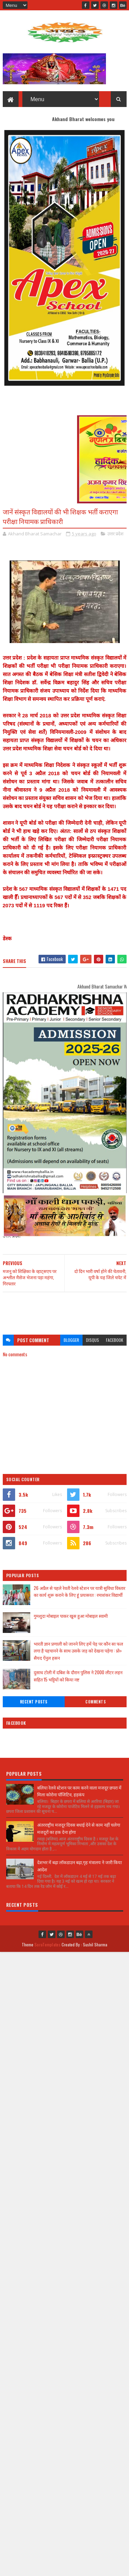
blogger (71, 1340)
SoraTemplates (47, 1944)
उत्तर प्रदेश (115, 534)
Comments (95, 1701)
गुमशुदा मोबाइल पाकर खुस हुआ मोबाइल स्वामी (71, 1615)
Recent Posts (33, 1701)
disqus (92, 1340)
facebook (114, 1340)
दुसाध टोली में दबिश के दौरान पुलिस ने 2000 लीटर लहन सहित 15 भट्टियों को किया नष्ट (78, 1676)
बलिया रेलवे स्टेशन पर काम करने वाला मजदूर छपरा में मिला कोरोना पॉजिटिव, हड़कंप (79, 1791)
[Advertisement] (65, 1310)
